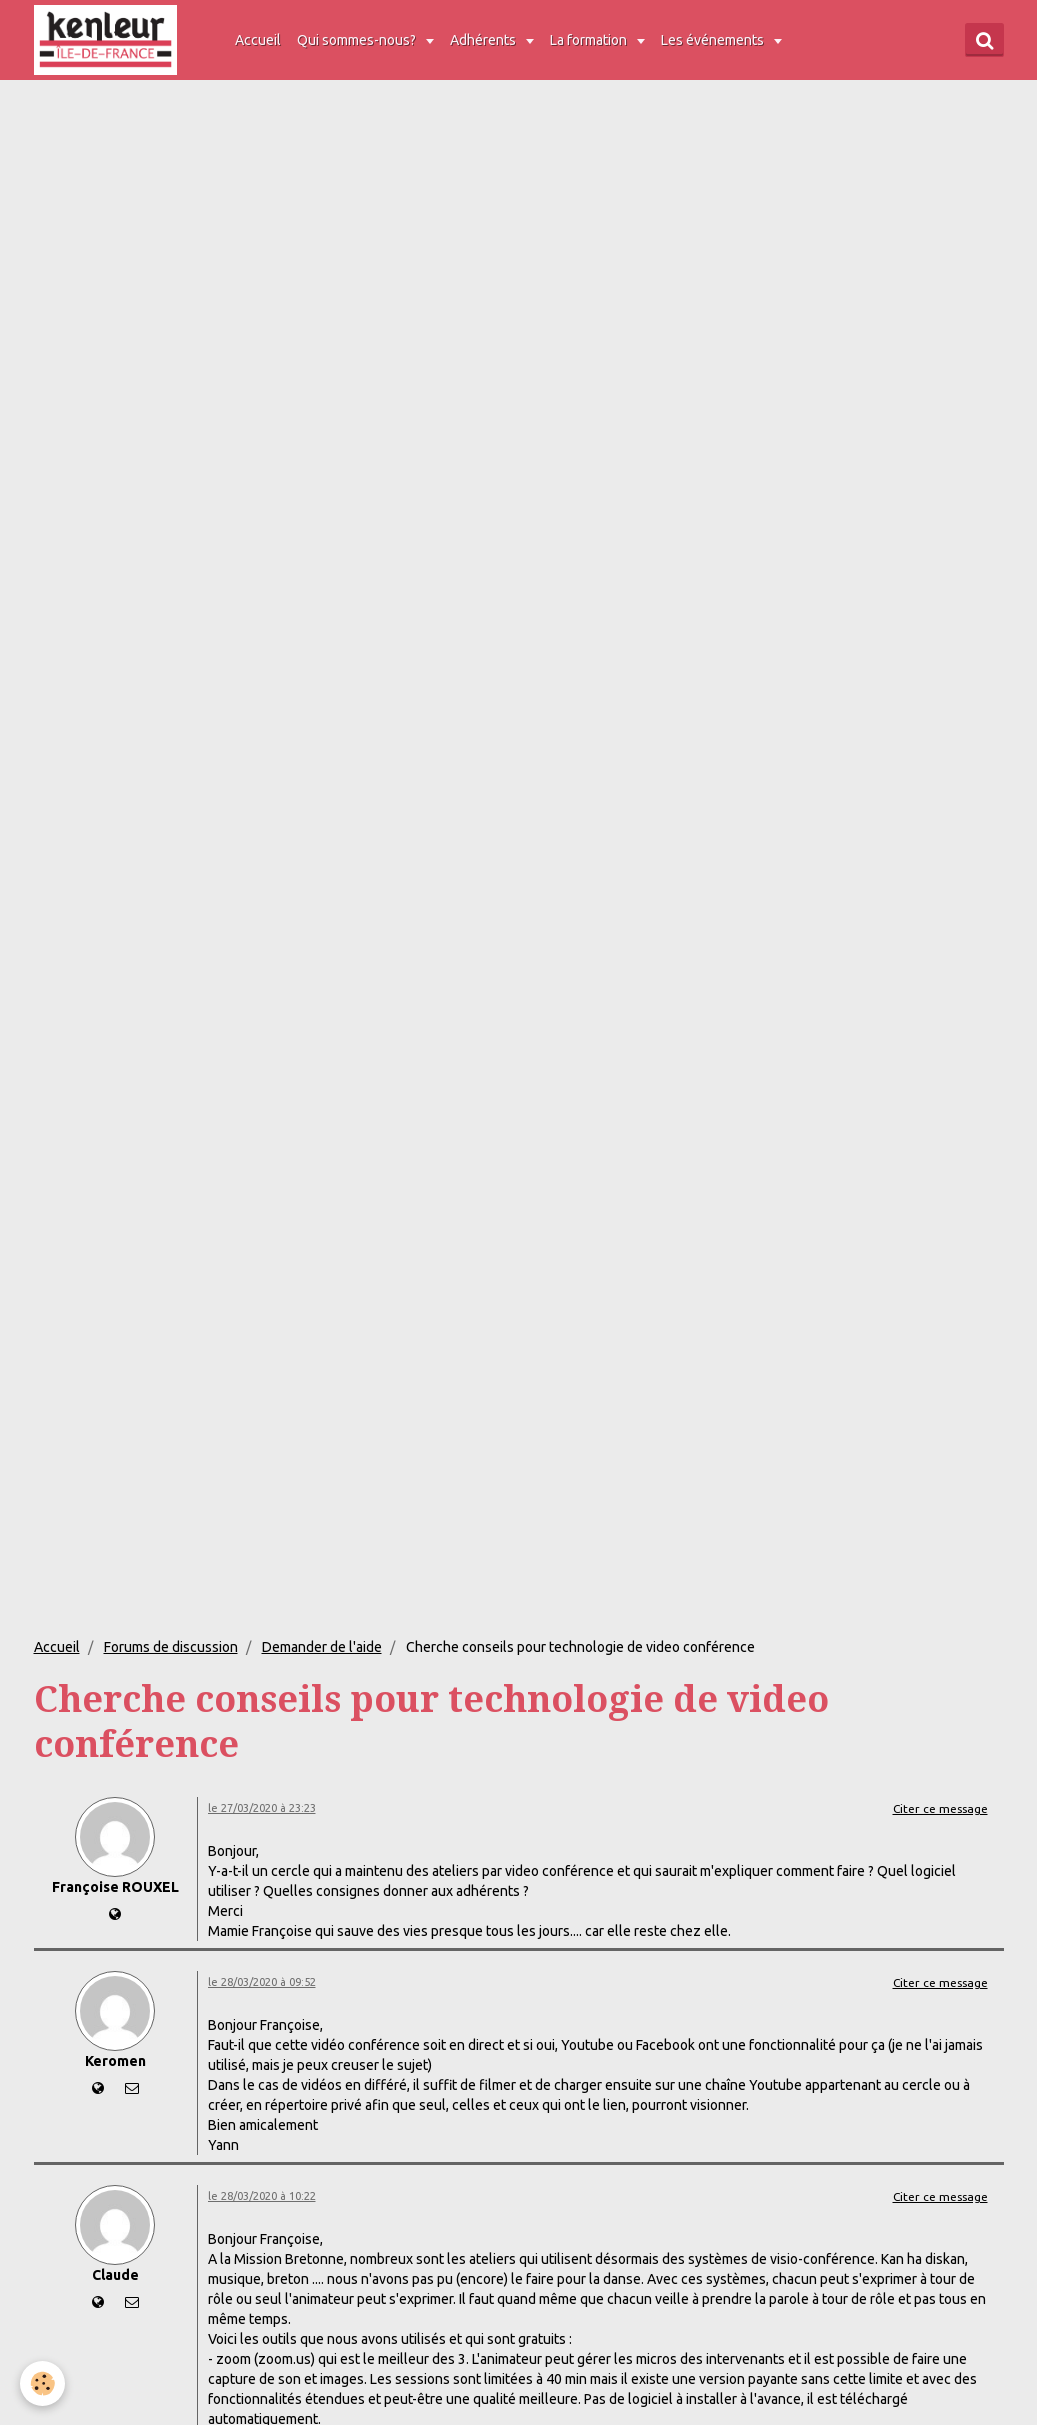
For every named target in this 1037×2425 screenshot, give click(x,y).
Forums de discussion (171, 1647)
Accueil (258, 40)
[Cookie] (42, 2383)
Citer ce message (940, 1808)
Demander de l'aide (322, 1647)
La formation (590, 40)
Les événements (714, 40)
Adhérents (484, 40)
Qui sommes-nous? (358, 40)
